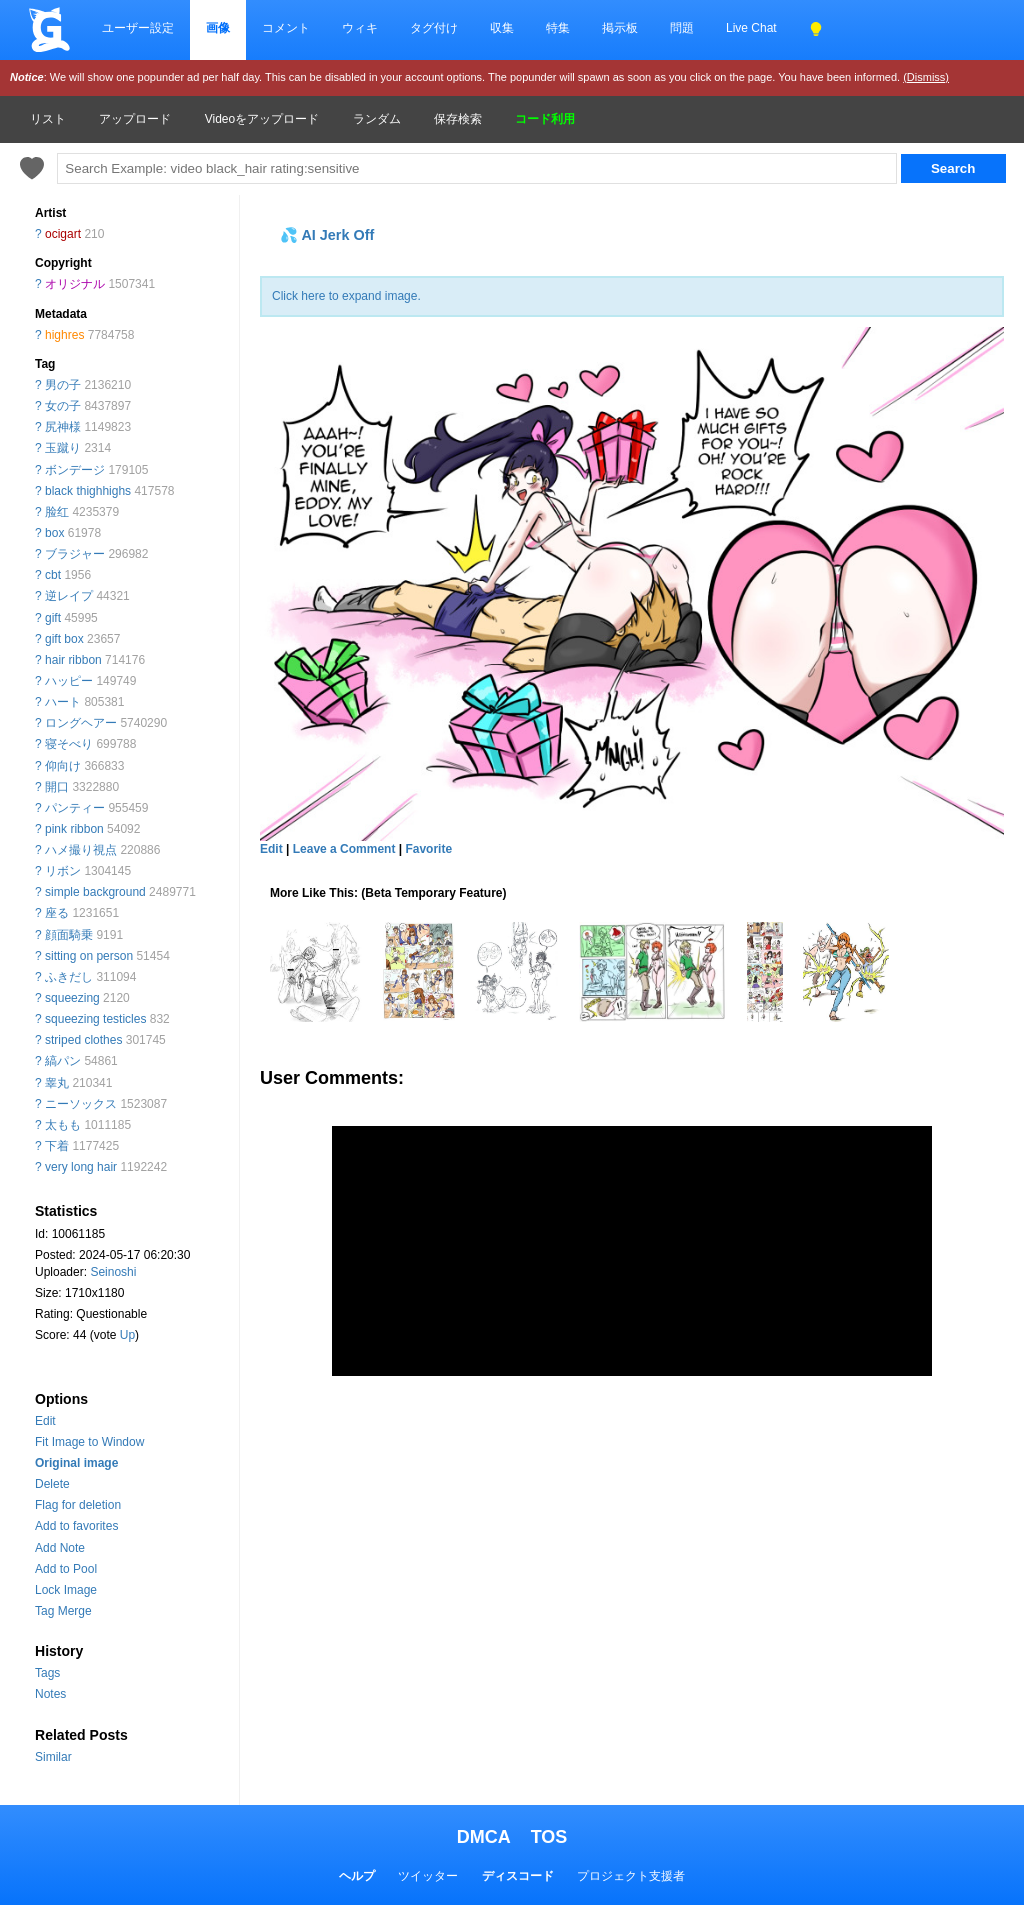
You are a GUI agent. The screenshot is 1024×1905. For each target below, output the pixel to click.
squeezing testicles (95, 1019)
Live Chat (751, 28)
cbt (53, 575)
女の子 (63, 406)
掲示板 (620, 28)
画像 (218, 28)
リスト (48, 119)
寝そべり (69, 744)
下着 (57, 1146)
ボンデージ (75, 470)
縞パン (63, 1061)
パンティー (75, 808)
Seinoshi (113, 1272)
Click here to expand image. (346, 296)
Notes (50, 1694)
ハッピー (69, 681)
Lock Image (66, 1590)
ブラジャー (75, 554)
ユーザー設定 (138, 28)
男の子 (63, 385)
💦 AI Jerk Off (327, 235)
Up (127, 1335)
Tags (47, 1673)
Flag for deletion (78, 1505)
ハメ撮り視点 (81, 850)
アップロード (135, 119)
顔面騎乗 (69, 935)
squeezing (72, 998)
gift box (64, 639)
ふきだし (69, 977)
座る (57, 913)
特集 (558, 28)
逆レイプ (69, 596)
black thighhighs (88, 491)
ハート (63, 702)
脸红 (57, 512)
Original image (76, 1463)
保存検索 (458, 119)
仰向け (63, 766)
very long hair (81, 1167)
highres (64, 335)
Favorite (428, 849)
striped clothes (83, 1040)
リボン (63, 871)
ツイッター (428, 1876)
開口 (57, 787)
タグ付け (434, 28)
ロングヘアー (81, 723)
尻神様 (63, 427)
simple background (95, 892)
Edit (45, 1421)
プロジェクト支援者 (631, 1876)
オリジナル (75, 284)
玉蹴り (63, 448)
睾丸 (57, 1083)
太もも (63, 1125)
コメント (286, 28)
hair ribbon (73, 660)
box (54, 533)
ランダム (377, 119)
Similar (53, 1757)
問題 (682, 28)
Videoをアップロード (262, 119)
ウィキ (360, 28)
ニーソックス (81, 1104)
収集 (502, 28)
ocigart (63, 234)
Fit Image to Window (89, 1442)
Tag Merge (63, 1611)
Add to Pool (66, 1569)
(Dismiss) (926, 77)
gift (53, 618)
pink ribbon (74, 829)
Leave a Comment (344, 849)
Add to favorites (76, 1526)
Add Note (60, 1548)
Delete (52, 1484)
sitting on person (89, 956)
